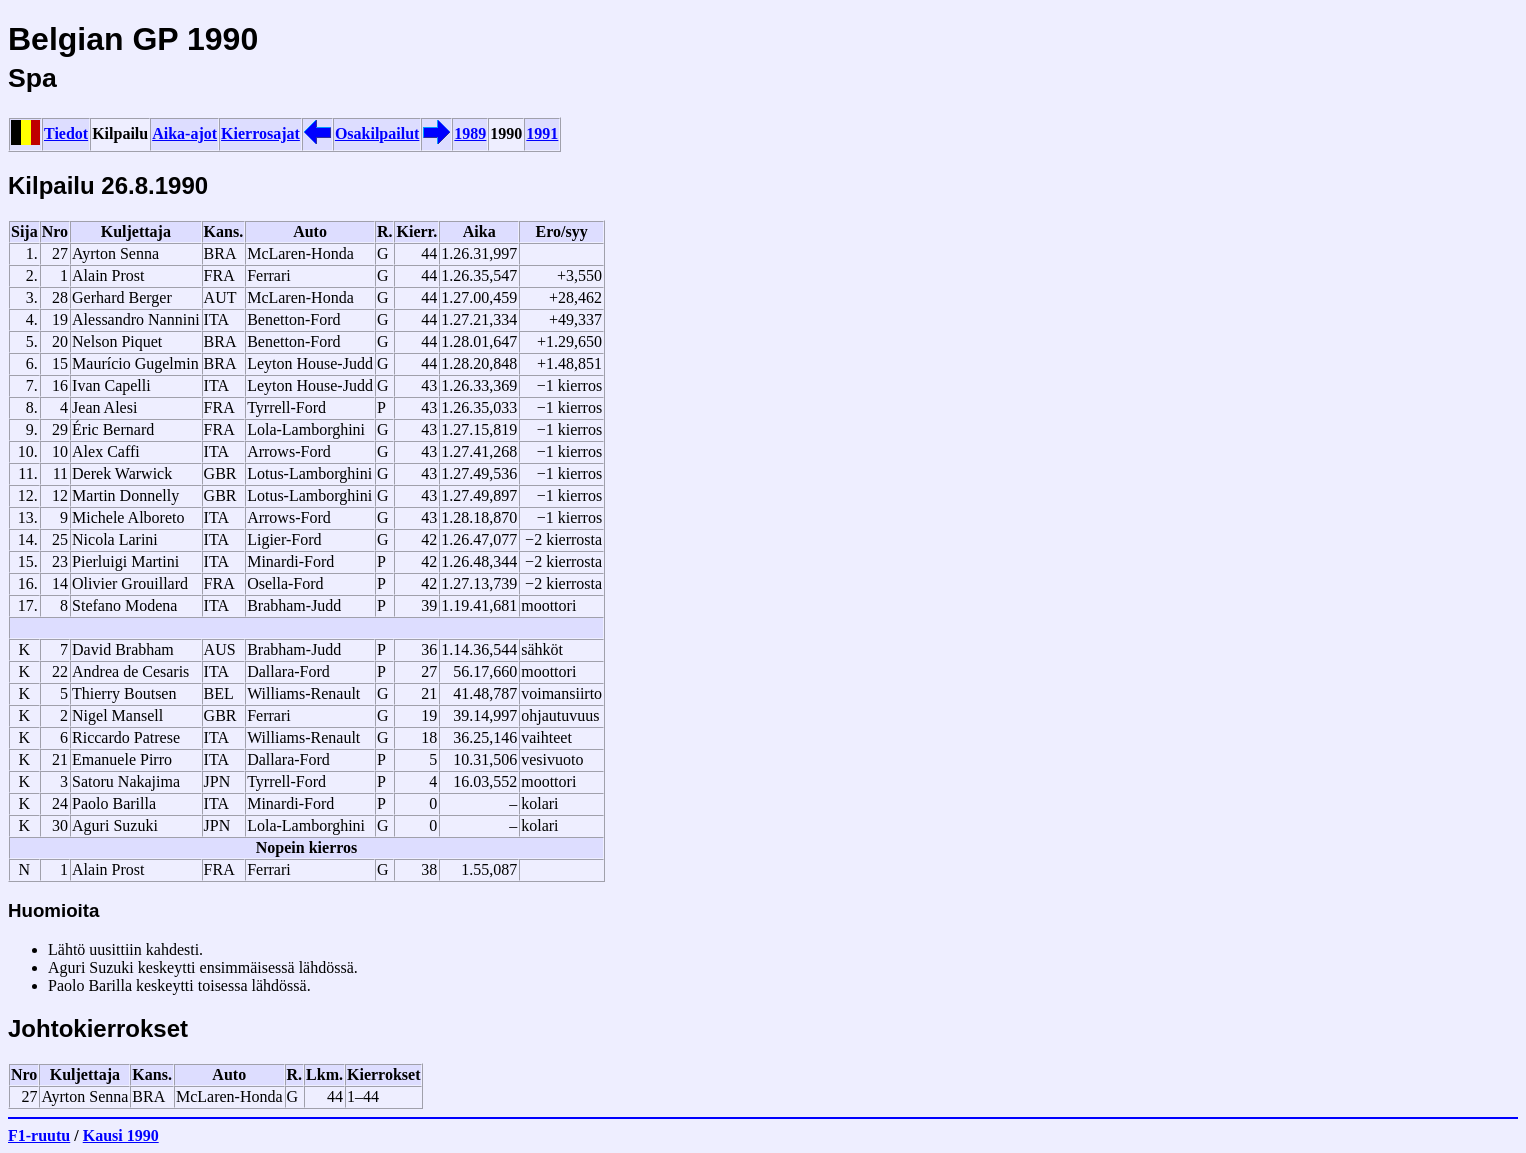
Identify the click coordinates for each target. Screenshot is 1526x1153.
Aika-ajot (184, 133)
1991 (542, 133)
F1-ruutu (39, 1135)
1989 (470, 133)
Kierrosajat (260, 133)
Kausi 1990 (121, 1135)
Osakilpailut (377, 133)
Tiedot (66, 133)
